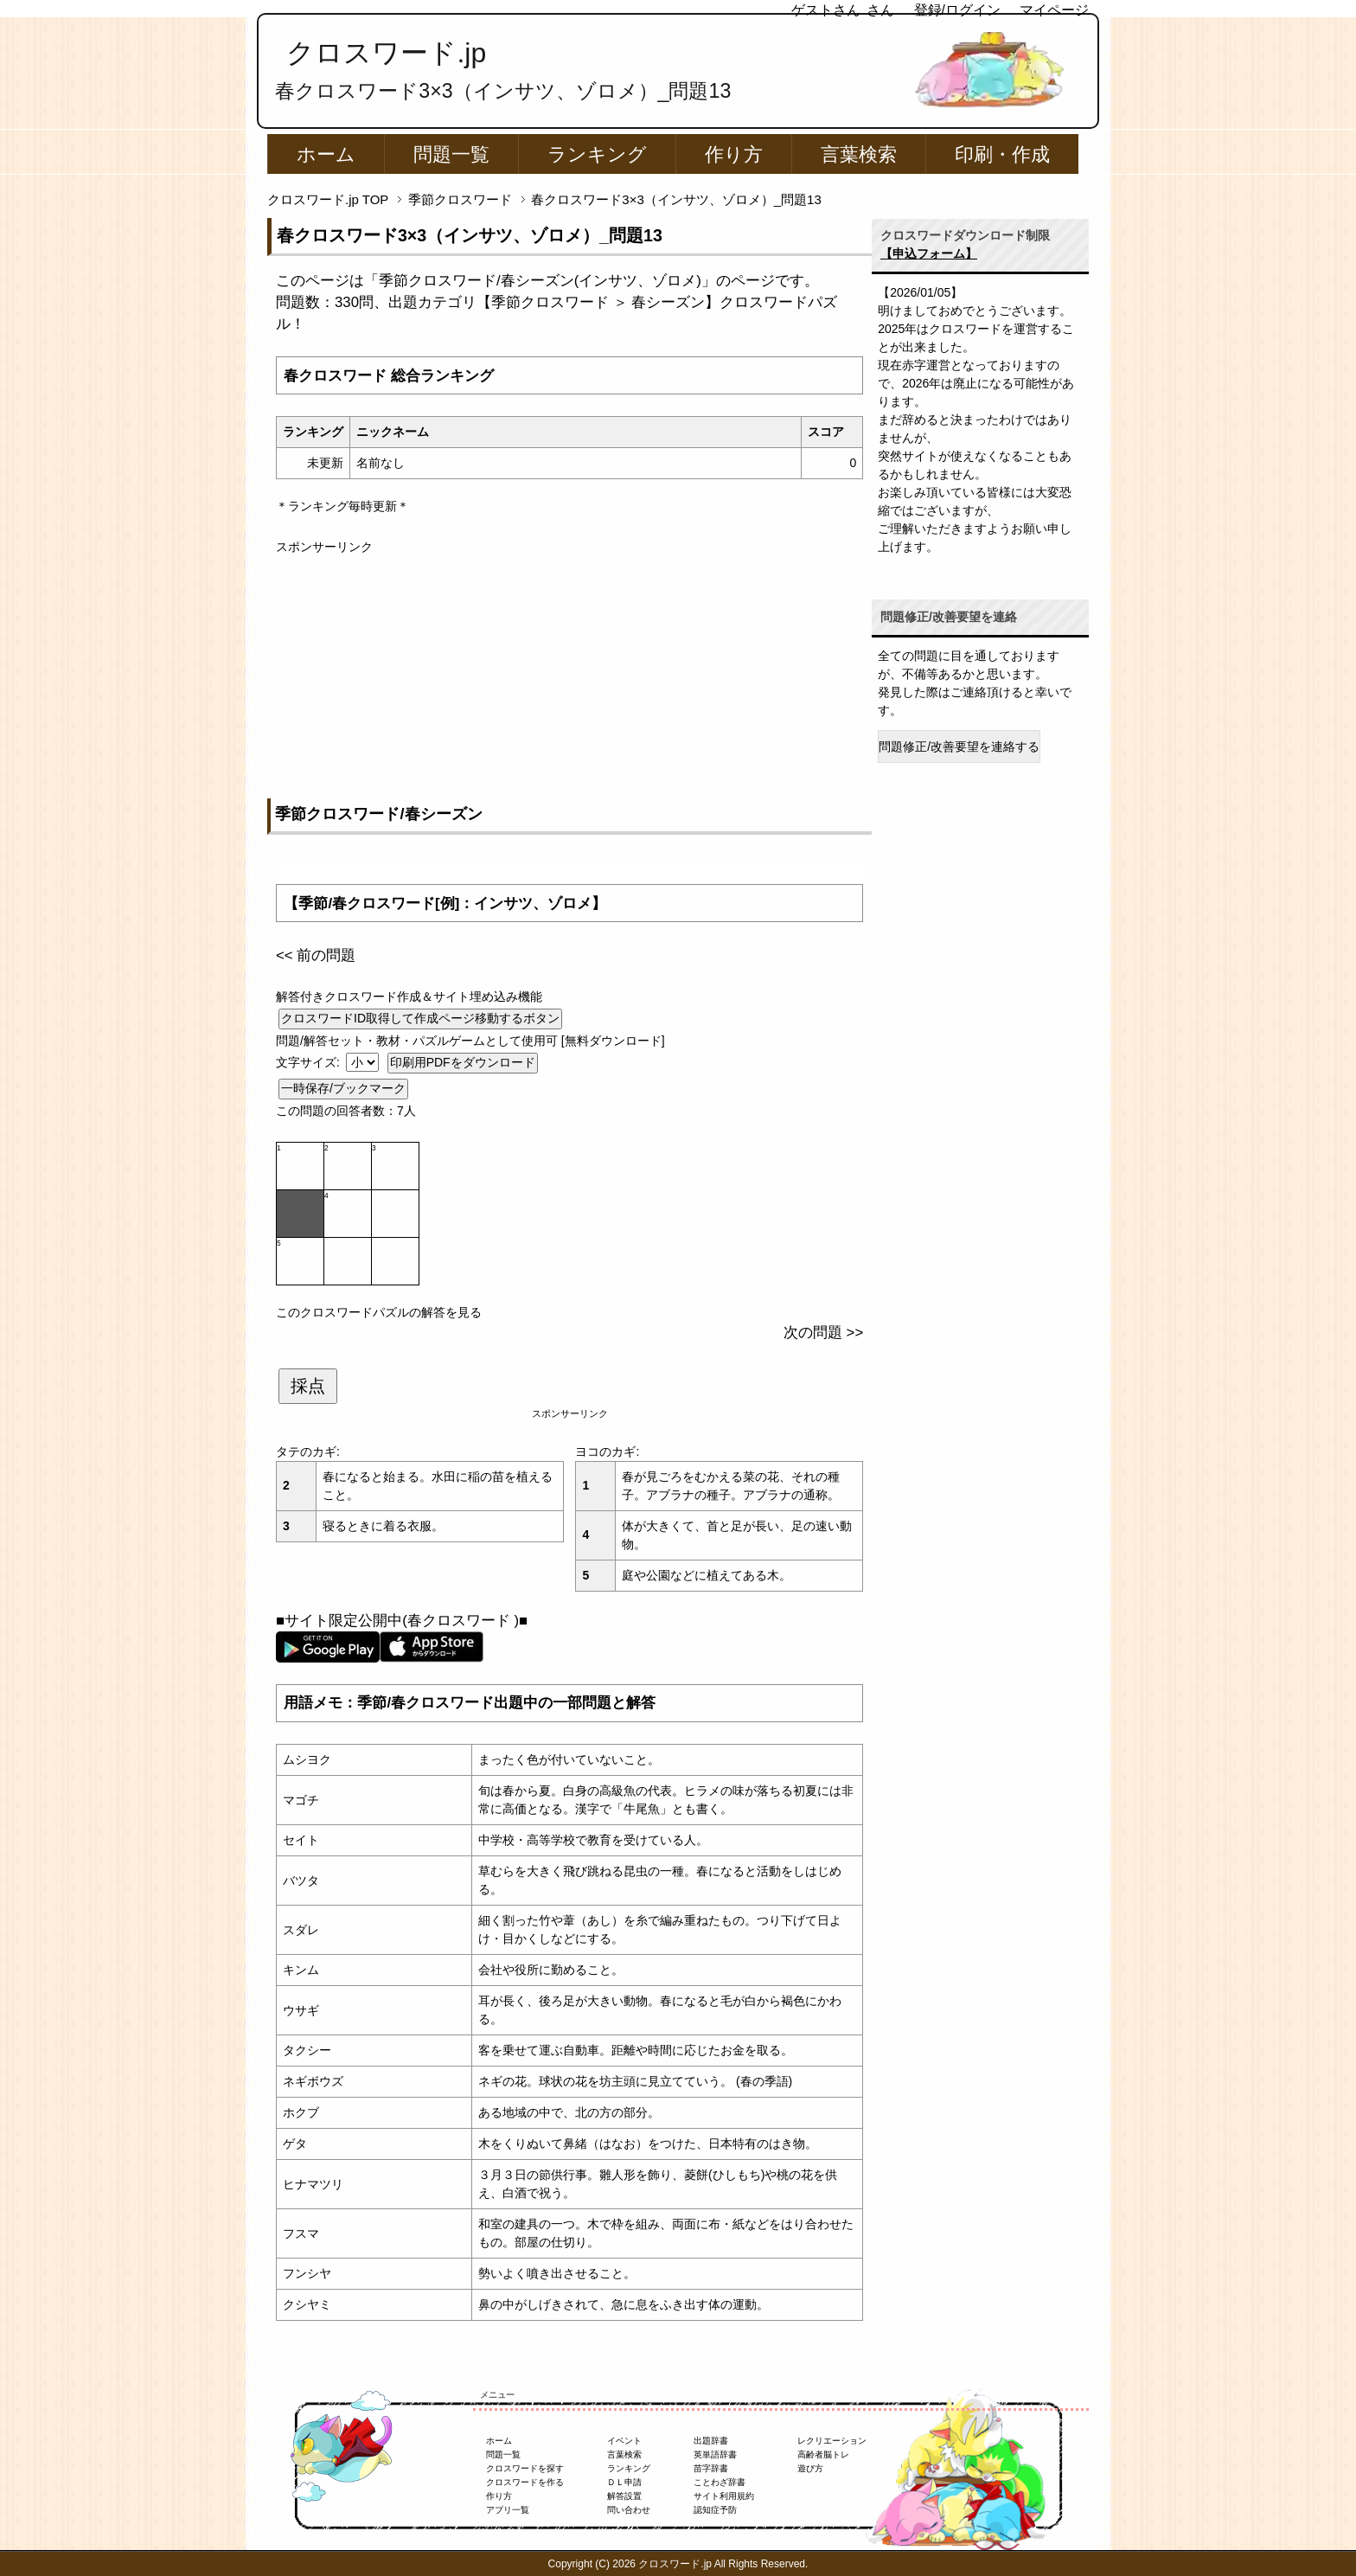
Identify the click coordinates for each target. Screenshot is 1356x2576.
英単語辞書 (715, 2454)
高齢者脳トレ (823, 2454)
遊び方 (810, 2468)
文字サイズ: (309, 1062)
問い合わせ (628, 2510)
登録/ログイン (957, 10)
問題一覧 (451, 154)
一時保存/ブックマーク (343, 1088)
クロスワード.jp (386, 52)
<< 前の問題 (315, 955)
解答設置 (624, 2496)
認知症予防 (715, 2510)
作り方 (734, 154)
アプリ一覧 (507, 2510)
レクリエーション (832, 2440)
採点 (308, 1385)
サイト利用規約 (724, 2496)
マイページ (1054, 10)
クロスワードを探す (525, 2468)
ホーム (326, 154)
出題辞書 (711, 2440)
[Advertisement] (569, 677)
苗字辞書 (711, 2468)
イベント (624, 2440)
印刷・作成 (1002, 154)
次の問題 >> (823, 1332)
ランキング (597, 154)
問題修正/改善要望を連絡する (959, 746)
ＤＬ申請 (624, 2482)
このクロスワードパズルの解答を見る (379, 1312)
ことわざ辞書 (719, 2482)
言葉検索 (859, 154)
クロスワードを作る (525, 2482)
